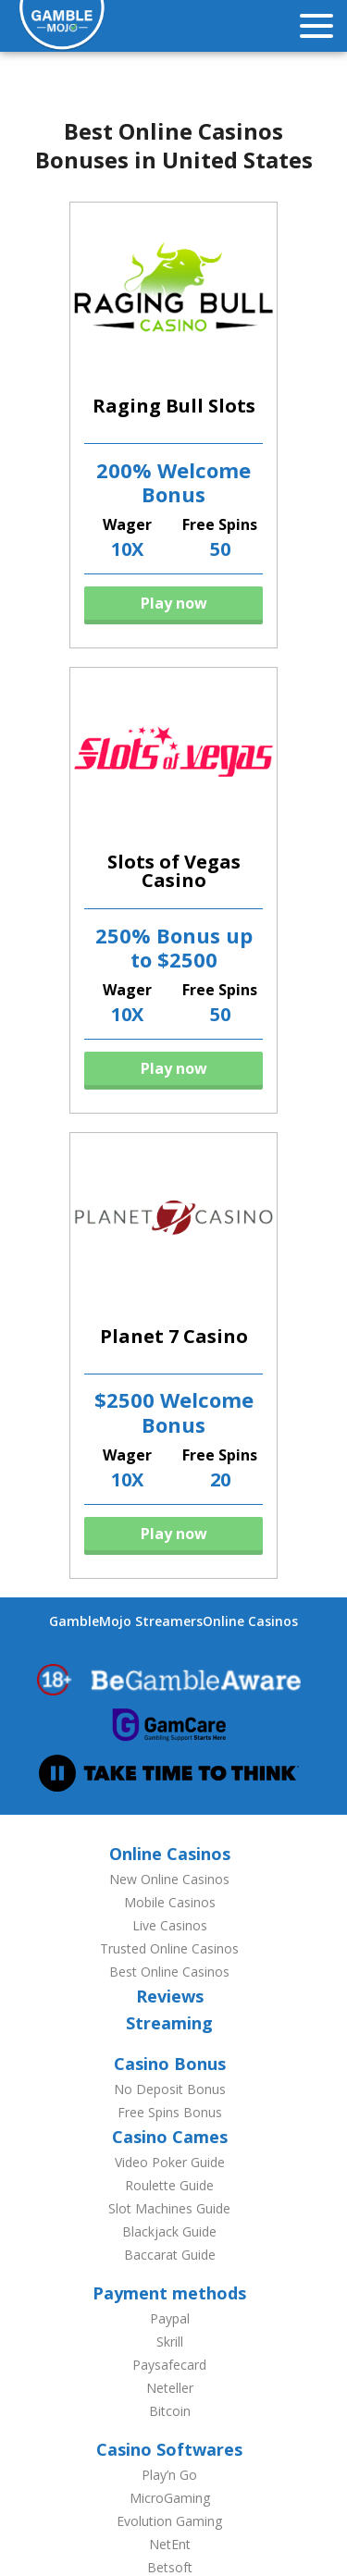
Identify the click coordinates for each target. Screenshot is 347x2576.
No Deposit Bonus (170, 2089)
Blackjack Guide (169, 2231)
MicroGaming (170, 2498)
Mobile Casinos (170, 1902)
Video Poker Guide (170, 2162)
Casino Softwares (169, 2449)
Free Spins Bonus (170, 2112)
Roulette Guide (169, 2185)
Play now (174, 603)
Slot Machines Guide (169, 2208)
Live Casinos (169, 1925)
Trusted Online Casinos (169, 1948)
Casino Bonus (170, 2063)
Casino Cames (170, 2137)
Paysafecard (169, 2364)
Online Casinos (250, 1621)
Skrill (169, 2341)
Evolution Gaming (169, 2521)
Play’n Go (169, 2475)
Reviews (170, 1996)
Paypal (170, 2318)
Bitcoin (170, 2411)
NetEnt (170, 2544)
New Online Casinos (169, 1879)
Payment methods (169, 2293)
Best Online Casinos (169, 1971)
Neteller (169, 2388)
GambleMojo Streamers (126, 1621)
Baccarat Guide (170, 2254)
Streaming (169, 2023)
